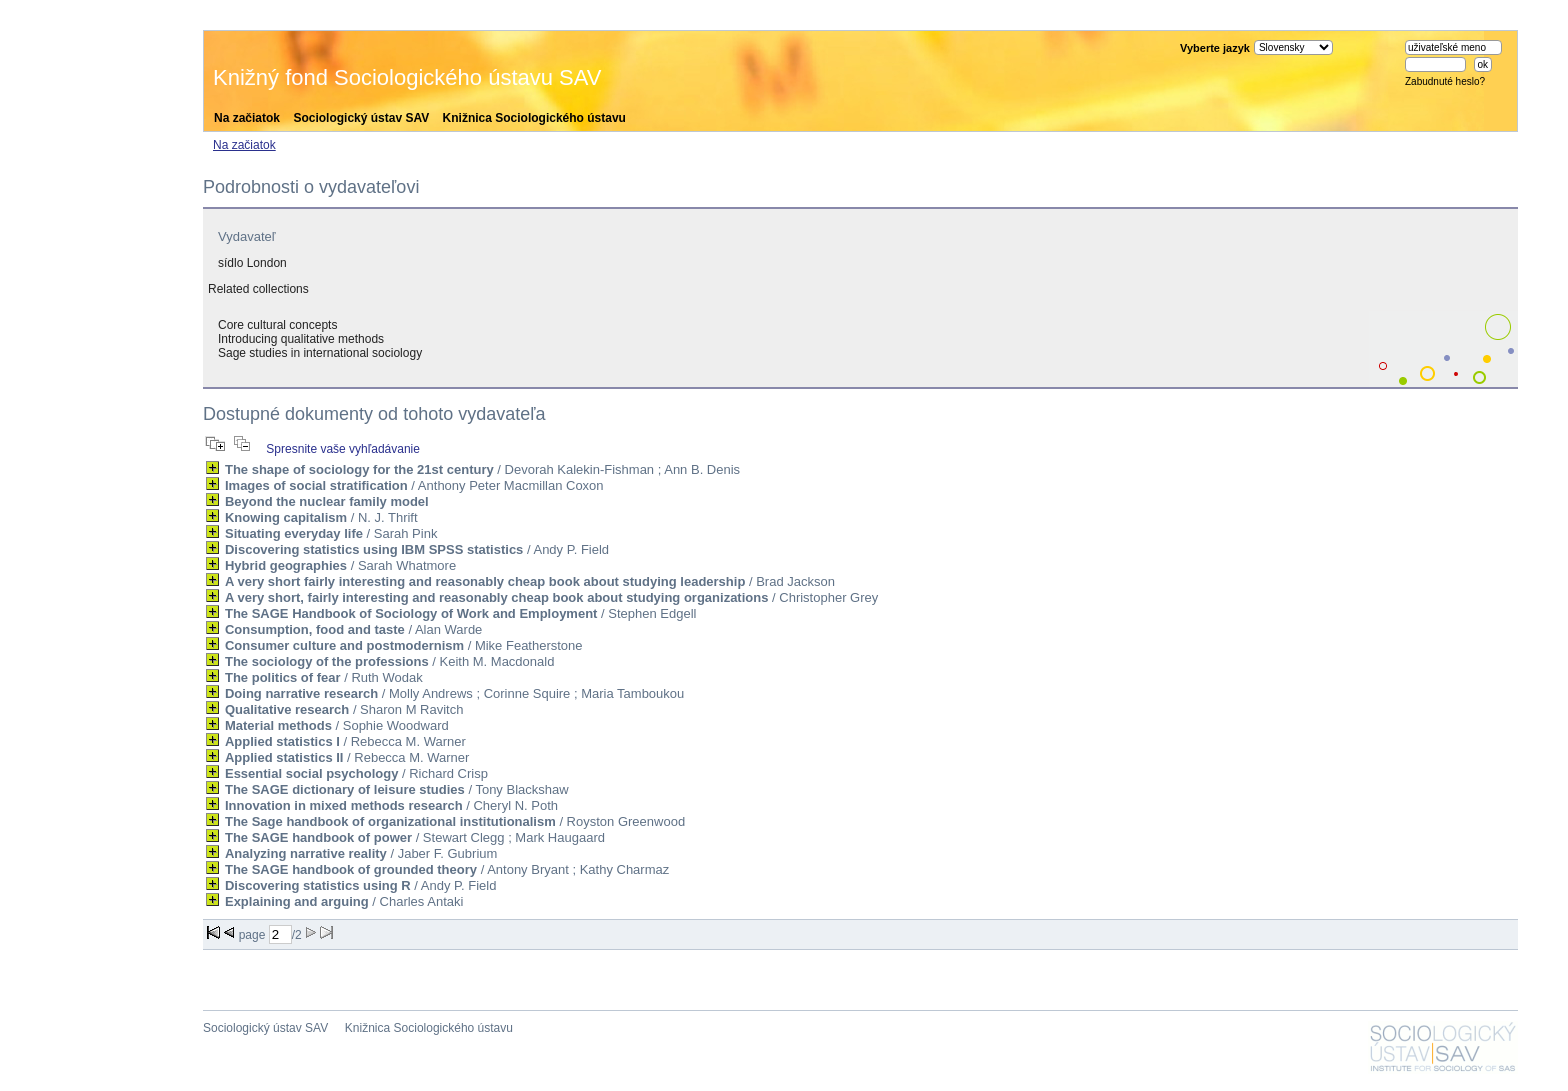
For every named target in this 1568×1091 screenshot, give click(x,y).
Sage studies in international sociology (320, 353)
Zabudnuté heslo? (1445, 81)
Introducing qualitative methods (301, 339)
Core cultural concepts (277, 325)
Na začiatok (247, 118)
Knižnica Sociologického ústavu (534, 118)
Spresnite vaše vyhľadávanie (343, 449)
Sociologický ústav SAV (361, 118)
